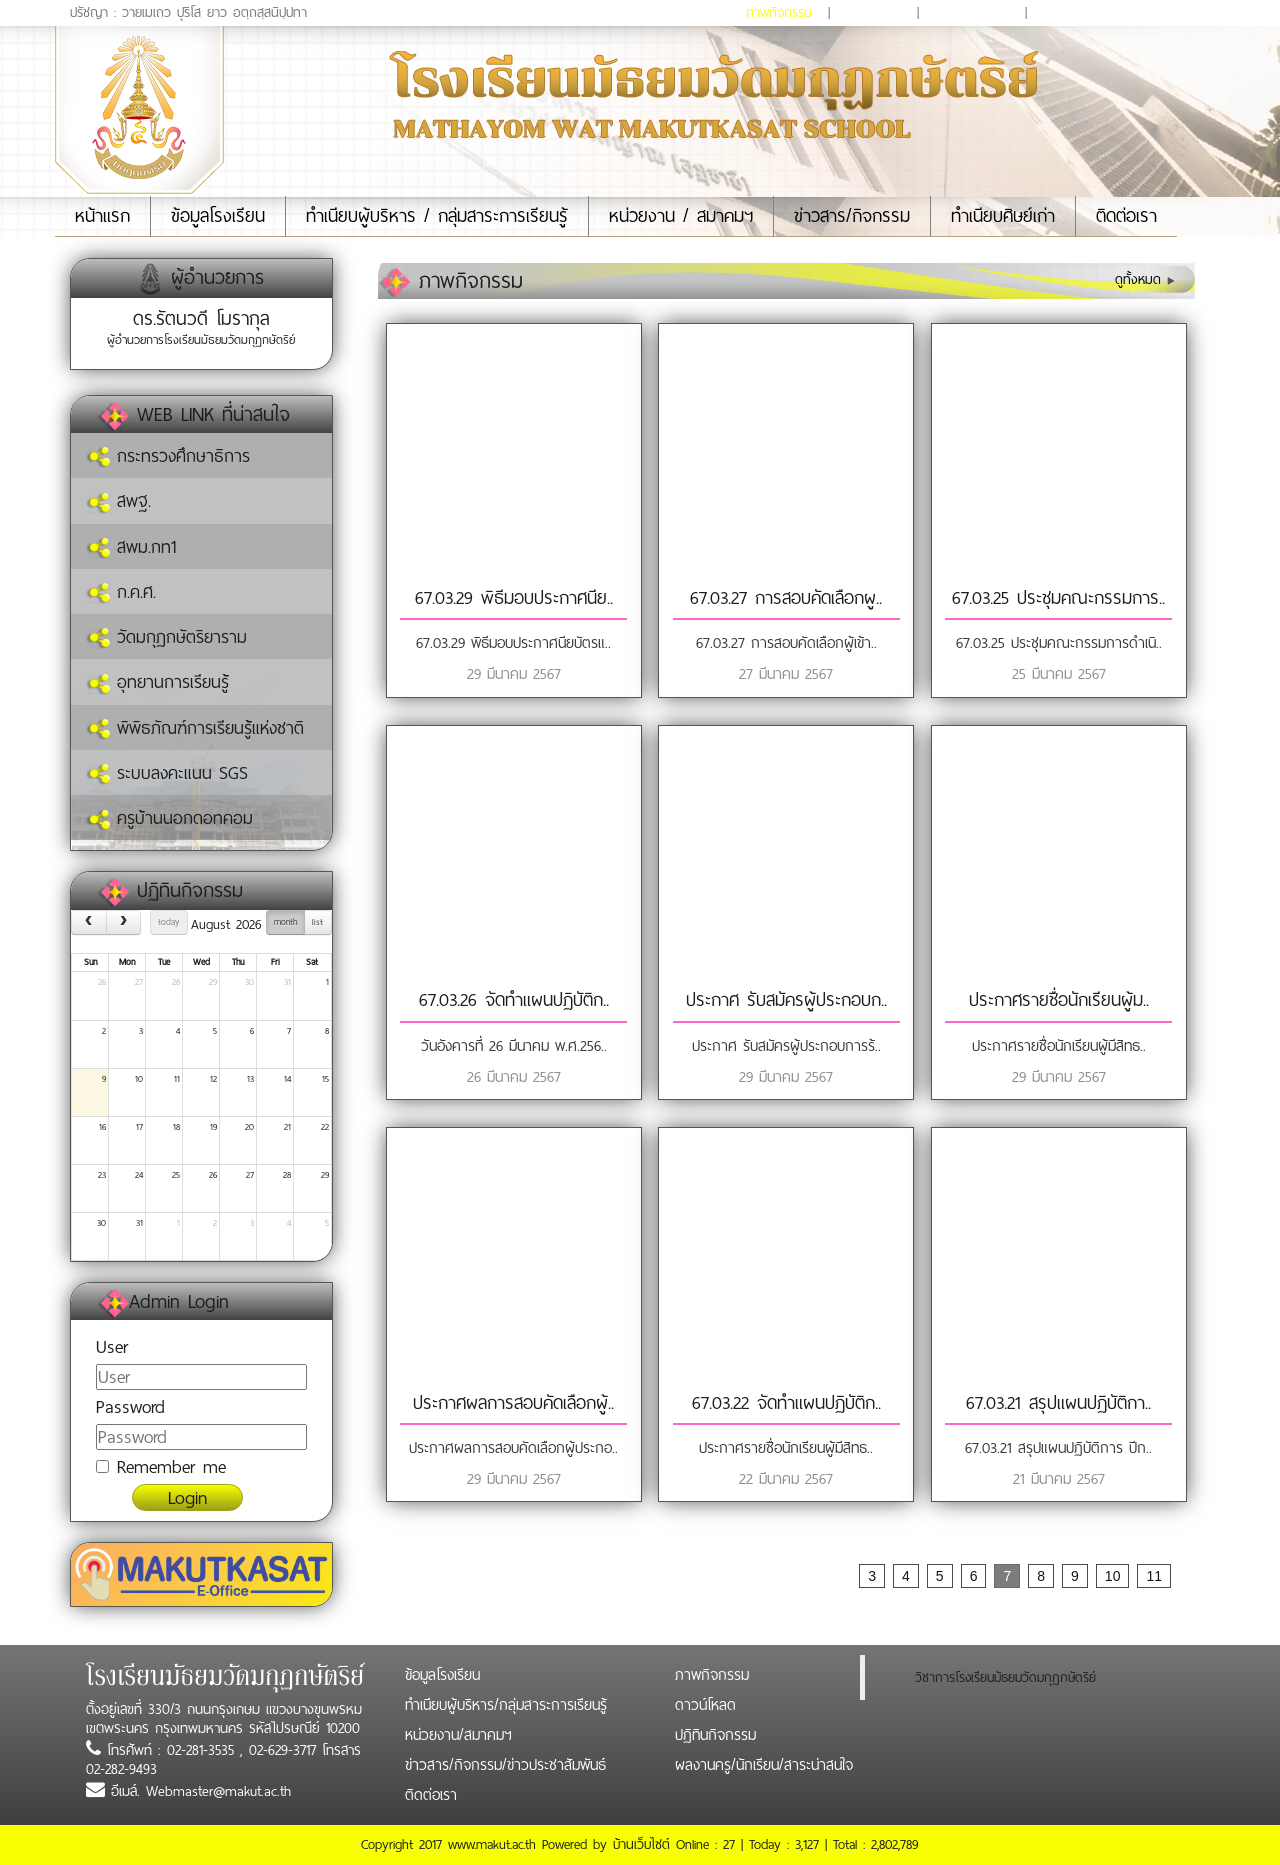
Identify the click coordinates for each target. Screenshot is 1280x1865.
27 (139, 982)
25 (176, 1175)
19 (213, 1127)
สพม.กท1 (131, 547)
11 (177, 1079)
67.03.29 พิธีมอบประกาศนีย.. (514, 598)
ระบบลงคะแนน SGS (167, 773)
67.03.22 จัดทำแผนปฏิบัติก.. (786, 1403)
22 (325, 1127)
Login (187, 1497)
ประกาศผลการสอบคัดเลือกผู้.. (513, 1403)
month (285, 922)
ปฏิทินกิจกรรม (972, 12)
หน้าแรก (112, 215)
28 (176, 982)
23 (102, 1175)
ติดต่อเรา (1126, 216)
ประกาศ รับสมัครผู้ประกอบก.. (786, 1000)
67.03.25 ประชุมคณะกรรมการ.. (1058, 598)
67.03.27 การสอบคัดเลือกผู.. (786, 598)
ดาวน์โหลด (873, 12)
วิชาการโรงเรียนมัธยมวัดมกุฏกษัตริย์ (1005, 1677)
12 (213, 1079)
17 (139, 1127)
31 (287, 982)
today (168, 922)
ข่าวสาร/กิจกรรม (852, 216)
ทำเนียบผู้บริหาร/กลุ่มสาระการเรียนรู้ (506, 1705)
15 (325, 1079)
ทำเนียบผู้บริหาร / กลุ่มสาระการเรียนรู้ (437, 216)
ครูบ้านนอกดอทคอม (169, 818)
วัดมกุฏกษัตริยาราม (166, 637)
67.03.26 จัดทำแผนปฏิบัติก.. (514, 1000)
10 (139, 1079)
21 (287, 1127)
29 (213, 982)
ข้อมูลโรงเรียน (218, 216)
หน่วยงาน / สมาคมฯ (681, 216)
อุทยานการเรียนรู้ (157, 682)
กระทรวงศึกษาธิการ (168, 456)
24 (139, 1175)
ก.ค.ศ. (121, 592)
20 (249, 1127)
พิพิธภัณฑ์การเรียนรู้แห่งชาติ (195, 728)
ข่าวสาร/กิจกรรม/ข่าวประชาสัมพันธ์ (505, 1765)
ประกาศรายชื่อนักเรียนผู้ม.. (1059, 1000)
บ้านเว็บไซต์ (641, 1844)
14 (287, 1079)
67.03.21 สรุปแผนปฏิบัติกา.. (1058, 1403)
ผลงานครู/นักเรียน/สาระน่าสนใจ (1118, 12)
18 (176, 1127)
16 (102, 1127)
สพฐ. (118, 501)
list (317, 922)
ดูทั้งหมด (1145, 279)
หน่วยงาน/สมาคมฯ (458, 1735)
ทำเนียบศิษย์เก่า (1003, 216)
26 (102, 982)
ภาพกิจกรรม (779, 12)
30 (249, 982)
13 (250, 1079)
